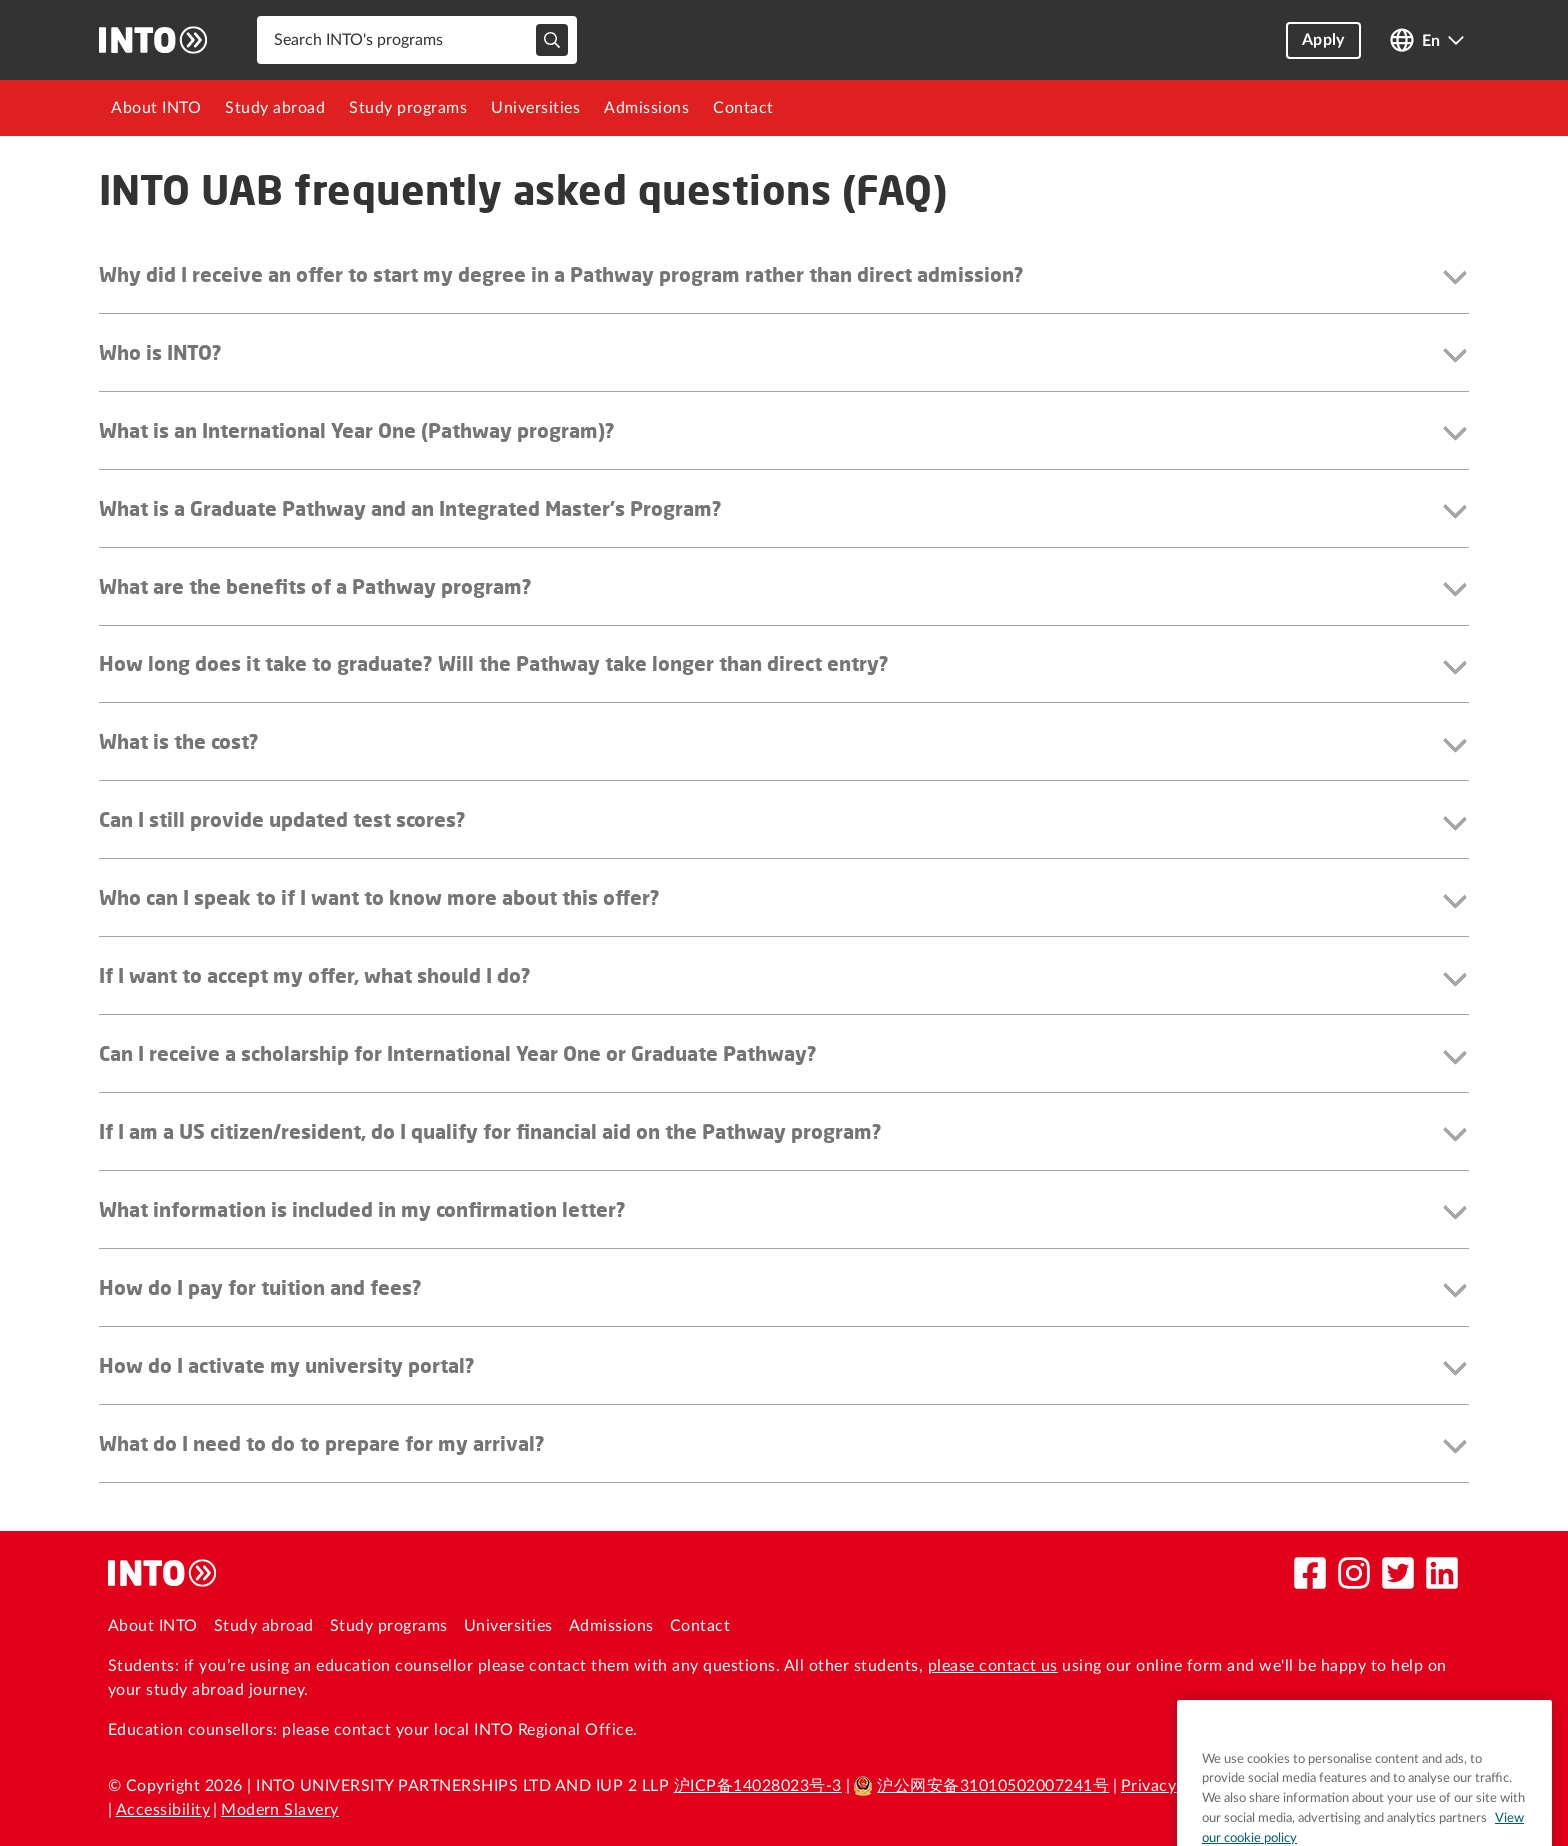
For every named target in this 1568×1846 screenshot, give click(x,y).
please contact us (993, 1666)
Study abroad (275, 108)
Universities (535, 108)
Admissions (646, 108)
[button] (784, 279)
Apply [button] (1323, 40)
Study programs (408, 108)
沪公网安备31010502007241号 (981, 1786)
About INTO (156, 108)
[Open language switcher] (1427, 40)
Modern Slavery (280, 1810)
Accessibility (163, 1810)
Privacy (1148, 1786)
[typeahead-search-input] (552, 40)
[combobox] (417, 40)
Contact (743, 108)
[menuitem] (156, 108)
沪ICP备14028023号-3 (758, 1786)
